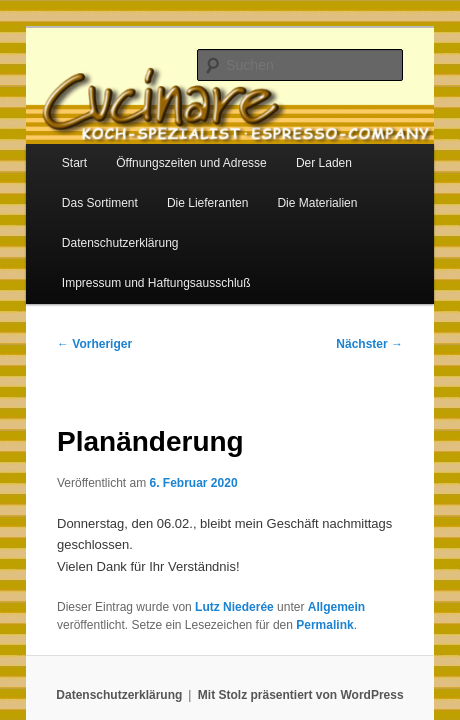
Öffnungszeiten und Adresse (169, 150)
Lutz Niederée (212, 554)
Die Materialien (295, 190)
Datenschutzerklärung (98, 230)
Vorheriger (72, 291)
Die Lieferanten (185, 190)
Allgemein (314, 554)
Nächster (391, 291)
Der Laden (302, 150)
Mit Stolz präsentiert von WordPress (301, 642)
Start (52, 150)
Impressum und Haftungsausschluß (280, 230)
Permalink (228, 572)
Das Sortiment (78, 190)
